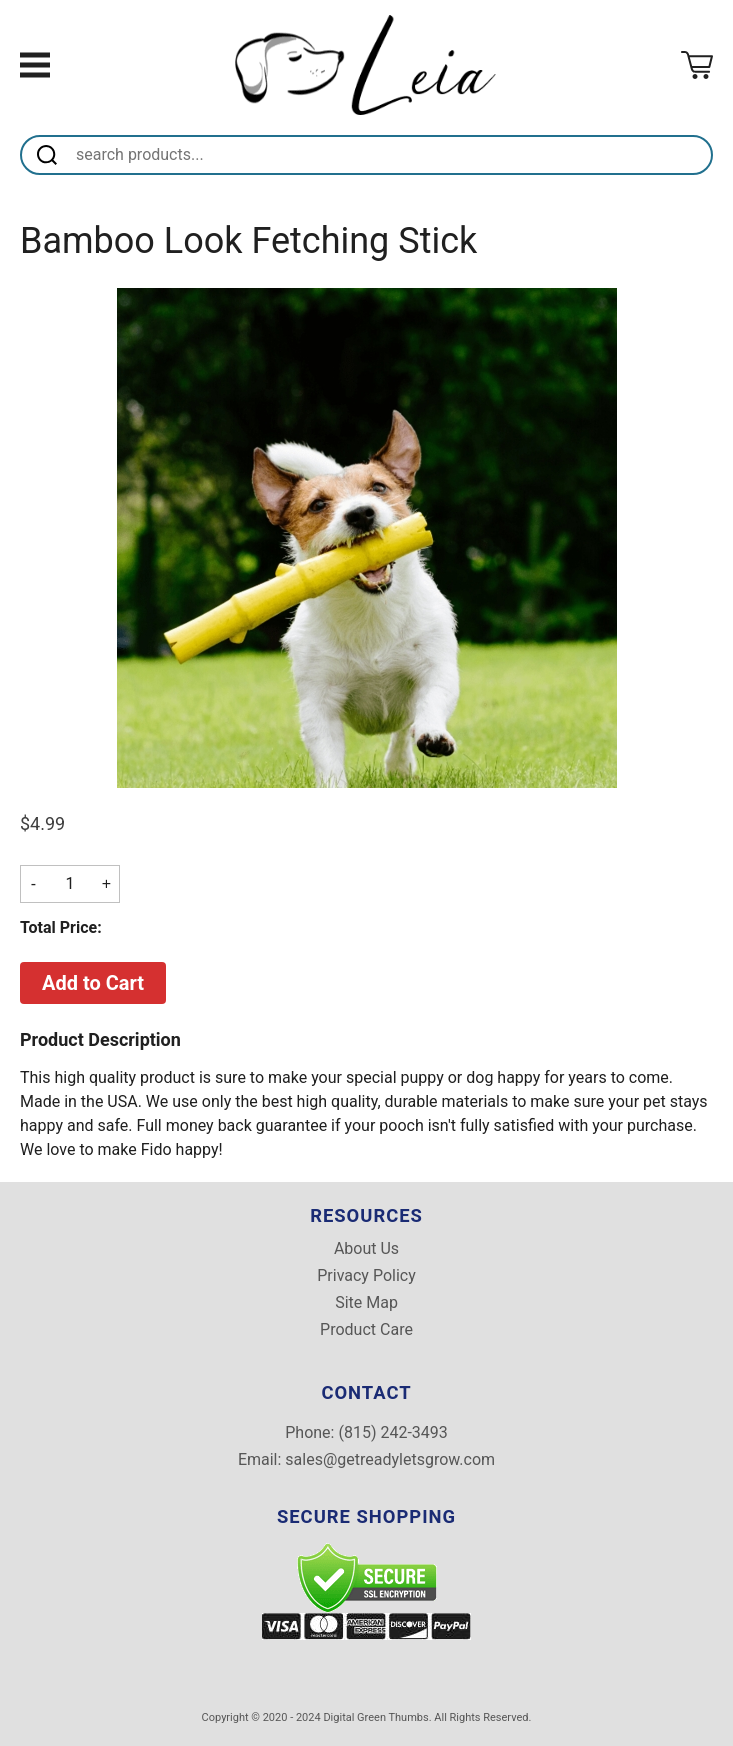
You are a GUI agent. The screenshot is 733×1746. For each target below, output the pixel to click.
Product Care (366, 1330)
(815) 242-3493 (392, 1432)
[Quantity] (70, 884)
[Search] (390, 155)
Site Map (366, 1303)
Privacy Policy (366, 1276)
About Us (366, 1249)
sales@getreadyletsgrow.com (390, 1459)
